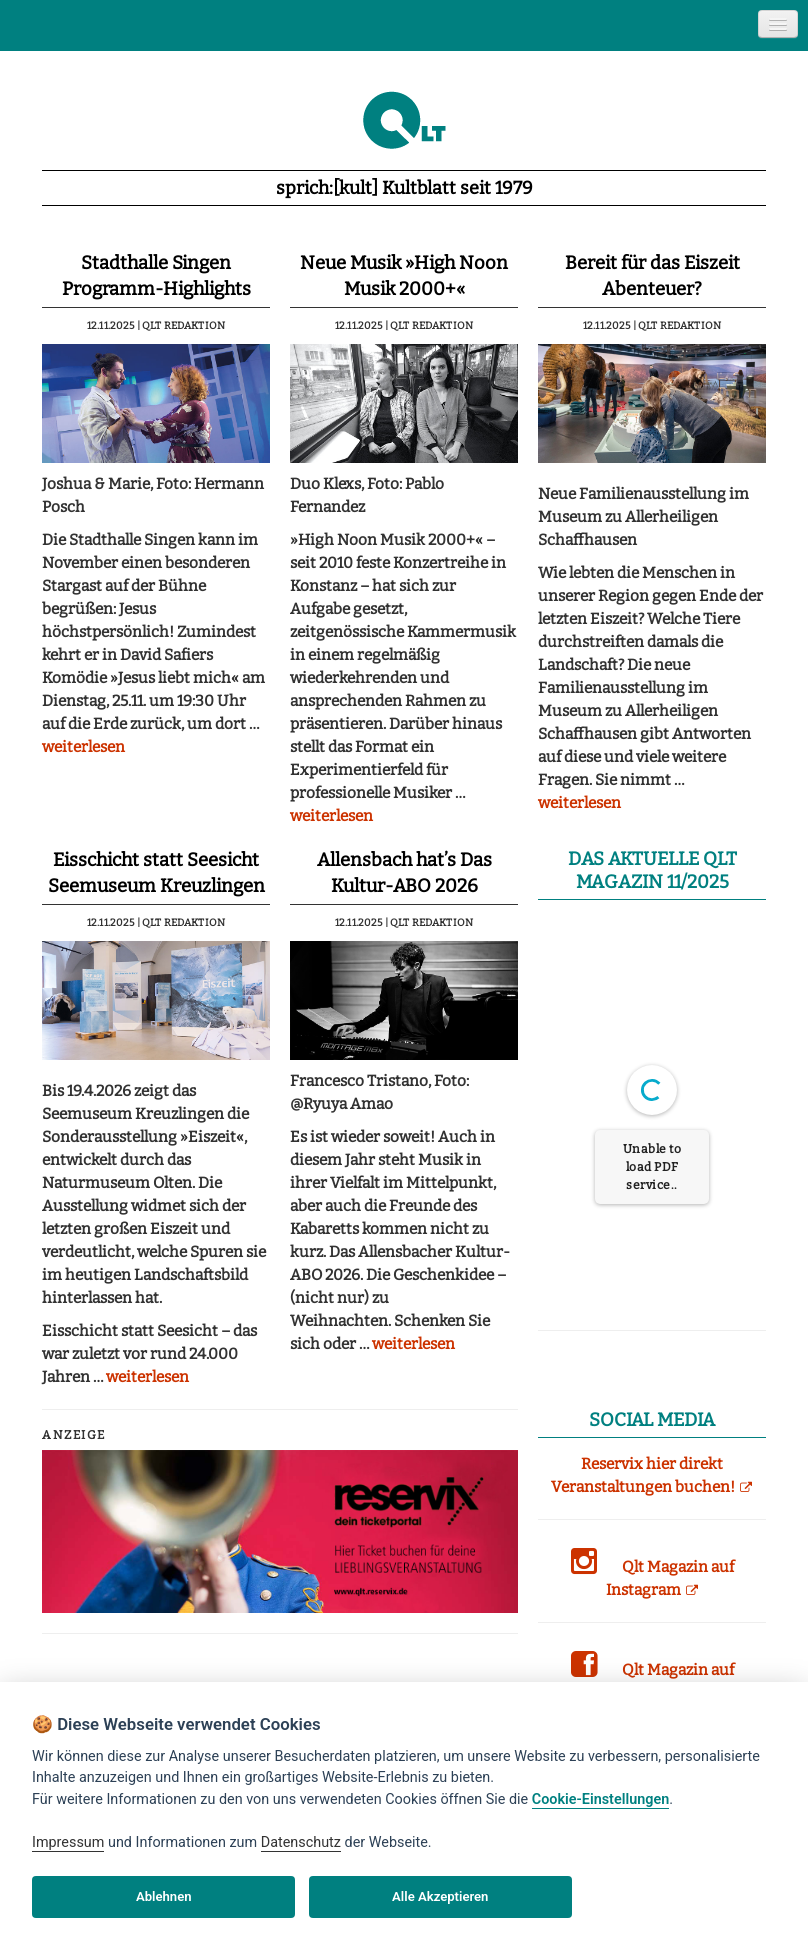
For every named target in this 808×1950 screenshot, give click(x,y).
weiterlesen (83, 747)
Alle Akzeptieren (440, 1896)
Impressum (68, 1842)
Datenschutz (301, 1842)
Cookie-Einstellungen (600, 1799)
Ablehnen (164, 1896)
